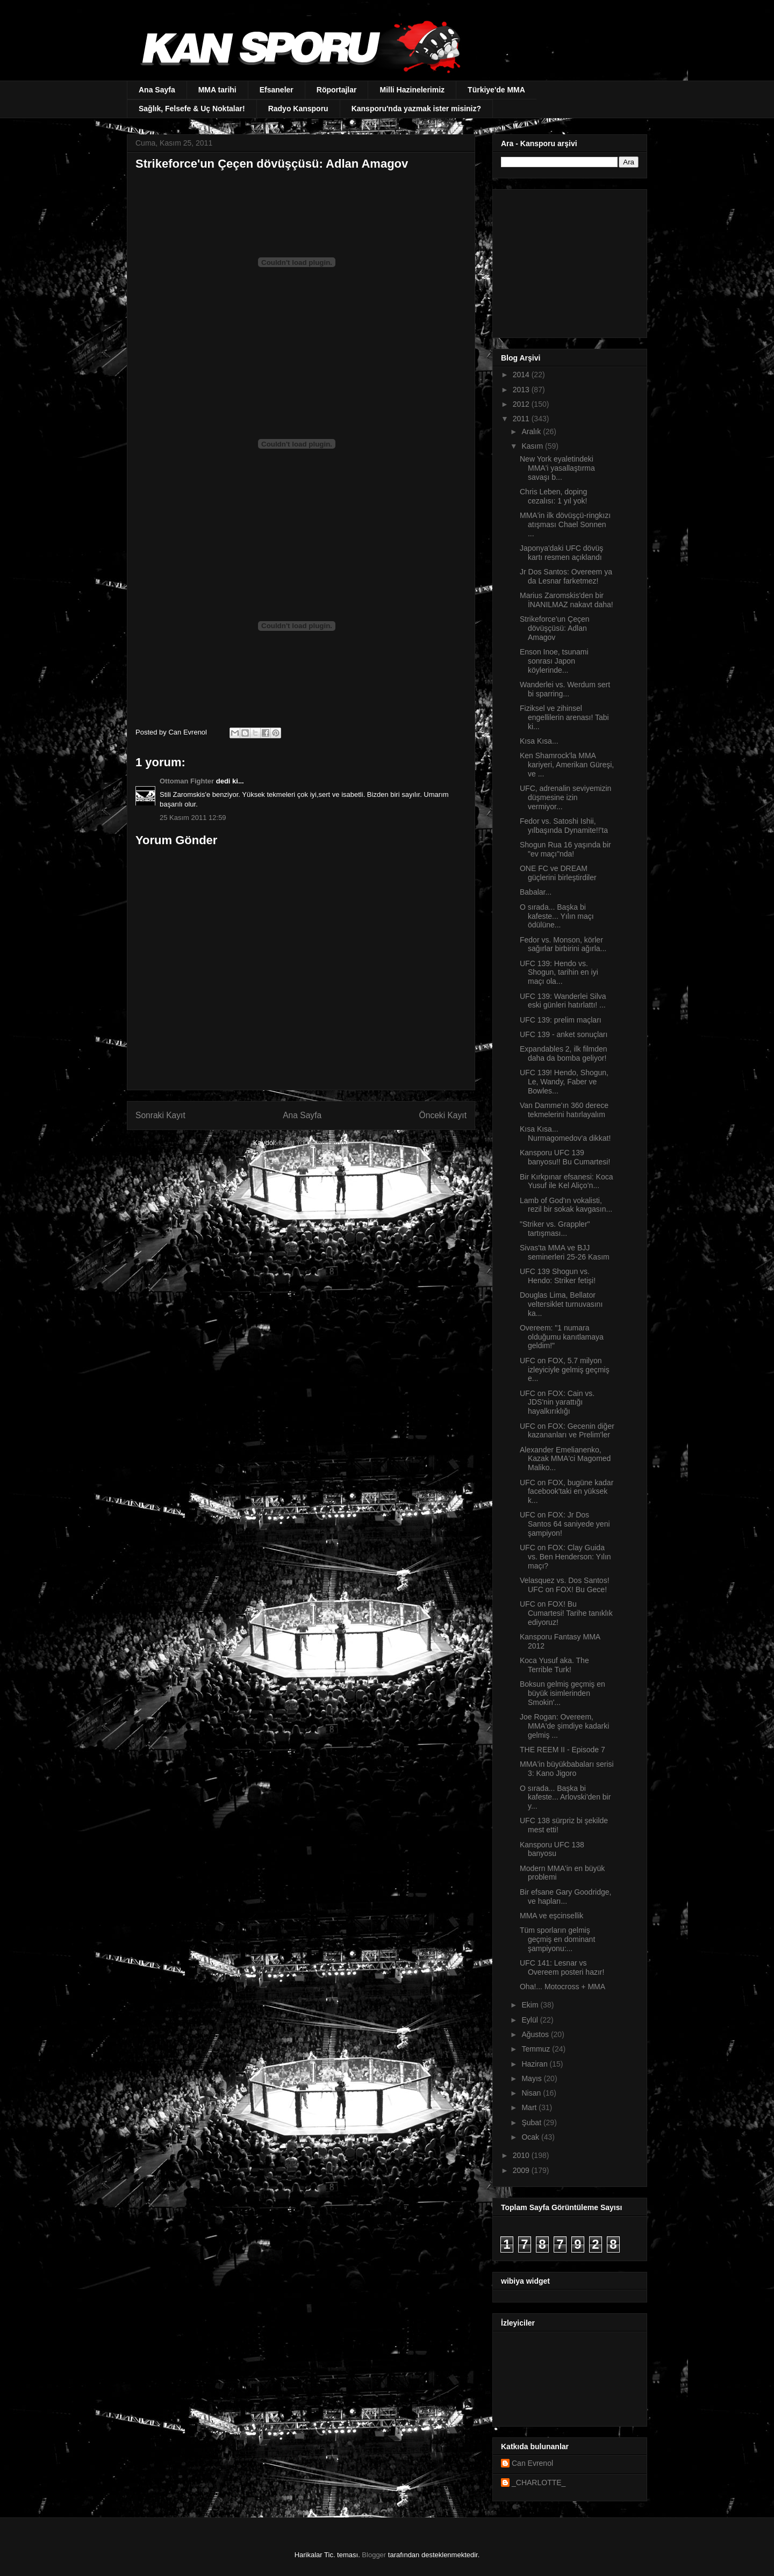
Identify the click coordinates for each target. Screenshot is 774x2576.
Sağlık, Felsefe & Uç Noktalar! (192, 108)
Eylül (530, 2020)
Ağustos (535, 2034)
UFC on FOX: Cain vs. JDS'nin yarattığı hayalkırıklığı (557, 1402)
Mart (530, 2107)
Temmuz (536, 2049)
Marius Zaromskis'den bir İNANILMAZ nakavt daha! (566, 600)
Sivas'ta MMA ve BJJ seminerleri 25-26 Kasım (565, 1252)
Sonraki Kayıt (160, 1115)
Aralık (532, 431)
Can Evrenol (532, 2463)
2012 (522, 404)
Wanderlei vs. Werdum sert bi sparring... (565, 689)
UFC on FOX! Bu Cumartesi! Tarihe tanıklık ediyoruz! (566, 1613)
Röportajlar (337, 89)
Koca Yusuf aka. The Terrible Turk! (554, 1665)
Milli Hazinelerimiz (412, 89)
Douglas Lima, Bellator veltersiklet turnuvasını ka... (561, 1304)
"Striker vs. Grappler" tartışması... (555, 1228)
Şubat (532, 2122)
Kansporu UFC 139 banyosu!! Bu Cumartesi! (565, 1157)
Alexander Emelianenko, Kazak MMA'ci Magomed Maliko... (565, 1458)
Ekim (530, 2005)
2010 (522, 2155)
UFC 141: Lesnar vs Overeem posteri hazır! (562, 1967)
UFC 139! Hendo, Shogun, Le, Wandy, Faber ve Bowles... (564, 1081)
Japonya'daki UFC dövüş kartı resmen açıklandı (561, 553)
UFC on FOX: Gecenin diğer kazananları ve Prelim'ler (567, 1431)
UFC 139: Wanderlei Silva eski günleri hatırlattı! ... (563, 1001)
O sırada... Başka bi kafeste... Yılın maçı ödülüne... (557, 916)
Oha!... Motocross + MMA (562, 1986)
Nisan (532, 2093)
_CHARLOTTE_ (538, 2482)
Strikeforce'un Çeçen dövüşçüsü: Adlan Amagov (555, 628)
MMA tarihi (217, 89)
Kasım (533, 446)
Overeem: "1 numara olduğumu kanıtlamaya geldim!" (562, 1336)
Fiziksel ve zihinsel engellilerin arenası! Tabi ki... (564, 717)
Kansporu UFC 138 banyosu (552, 1849)
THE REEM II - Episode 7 (562, 1749)
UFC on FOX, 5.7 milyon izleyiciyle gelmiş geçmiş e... (565, 1369)
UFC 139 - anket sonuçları (563, 1034)
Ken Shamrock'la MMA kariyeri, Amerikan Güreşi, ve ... (567, 764)
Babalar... (535, 892)
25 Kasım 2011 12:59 (193, 818)
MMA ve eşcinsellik (551, 1915)
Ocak (531, 2137)
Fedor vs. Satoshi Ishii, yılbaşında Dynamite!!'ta (564, 825)
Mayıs (532, 2078)
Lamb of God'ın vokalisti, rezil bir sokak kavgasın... (566, 1205)
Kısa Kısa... (539, 741)
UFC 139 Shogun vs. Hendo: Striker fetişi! (558, 1276)
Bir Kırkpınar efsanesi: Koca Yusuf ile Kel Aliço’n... (566, 1181)
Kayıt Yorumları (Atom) (313, 1143)
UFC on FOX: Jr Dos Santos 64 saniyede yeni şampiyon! (565, 1523)
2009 (522, 2170)
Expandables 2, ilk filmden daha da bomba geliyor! (563, 1053)
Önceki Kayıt (443, 1115)
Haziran (535, 2064)
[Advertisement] (568, 260)
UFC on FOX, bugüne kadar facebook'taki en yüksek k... (566, 1491)
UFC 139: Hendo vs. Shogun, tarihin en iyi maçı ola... (559, 972)
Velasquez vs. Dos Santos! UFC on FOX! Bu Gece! (565, 1585)
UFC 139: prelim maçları (560, 1020)
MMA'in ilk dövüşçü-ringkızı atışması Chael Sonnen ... (565, 524)
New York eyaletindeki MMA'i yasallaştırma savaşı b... (557, 468)
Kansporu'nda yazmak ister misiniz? (416, 108)
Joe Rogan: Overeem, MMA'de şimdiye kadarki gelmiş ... (564, 1725)
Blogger (374, 2555)
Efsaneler (276, 89)
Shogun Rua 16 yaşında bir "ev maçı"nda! (565, 849)
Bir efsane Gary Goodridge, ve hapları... (565, 1896)
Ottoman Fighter (187, 781)
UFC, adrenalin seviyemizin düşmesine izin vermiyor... (565, 797)
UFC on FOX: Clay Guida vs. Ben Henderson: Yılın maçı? (565, 1556)
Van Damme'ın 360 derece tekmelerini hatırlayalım (564, 1110)
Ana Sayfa (157, 89)
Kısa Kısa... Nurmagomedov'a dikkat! (565, 1133)
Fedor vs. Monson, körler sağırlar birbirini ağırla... (563, 944)
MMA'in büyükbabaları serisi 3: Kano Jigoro (567, 1769)
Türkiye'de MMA (496, 89)
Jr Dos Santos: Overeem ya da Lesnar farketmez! (566, 576)
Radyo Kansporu (298, 108)
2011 (522, 418)
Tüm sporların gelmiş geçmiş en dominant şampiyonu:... (557, 1939)
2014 (522, 374)
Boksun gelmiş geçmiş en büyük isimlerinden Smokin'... (562, 1693)
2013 (522, 389)
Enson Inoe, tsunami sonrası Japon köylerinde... (554, 660)
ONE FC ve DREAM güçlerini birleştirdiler (558, 873)
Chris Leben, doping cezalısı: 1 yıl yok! (553, 496)
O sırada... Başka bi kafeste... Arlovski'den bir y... (565, 1797)
